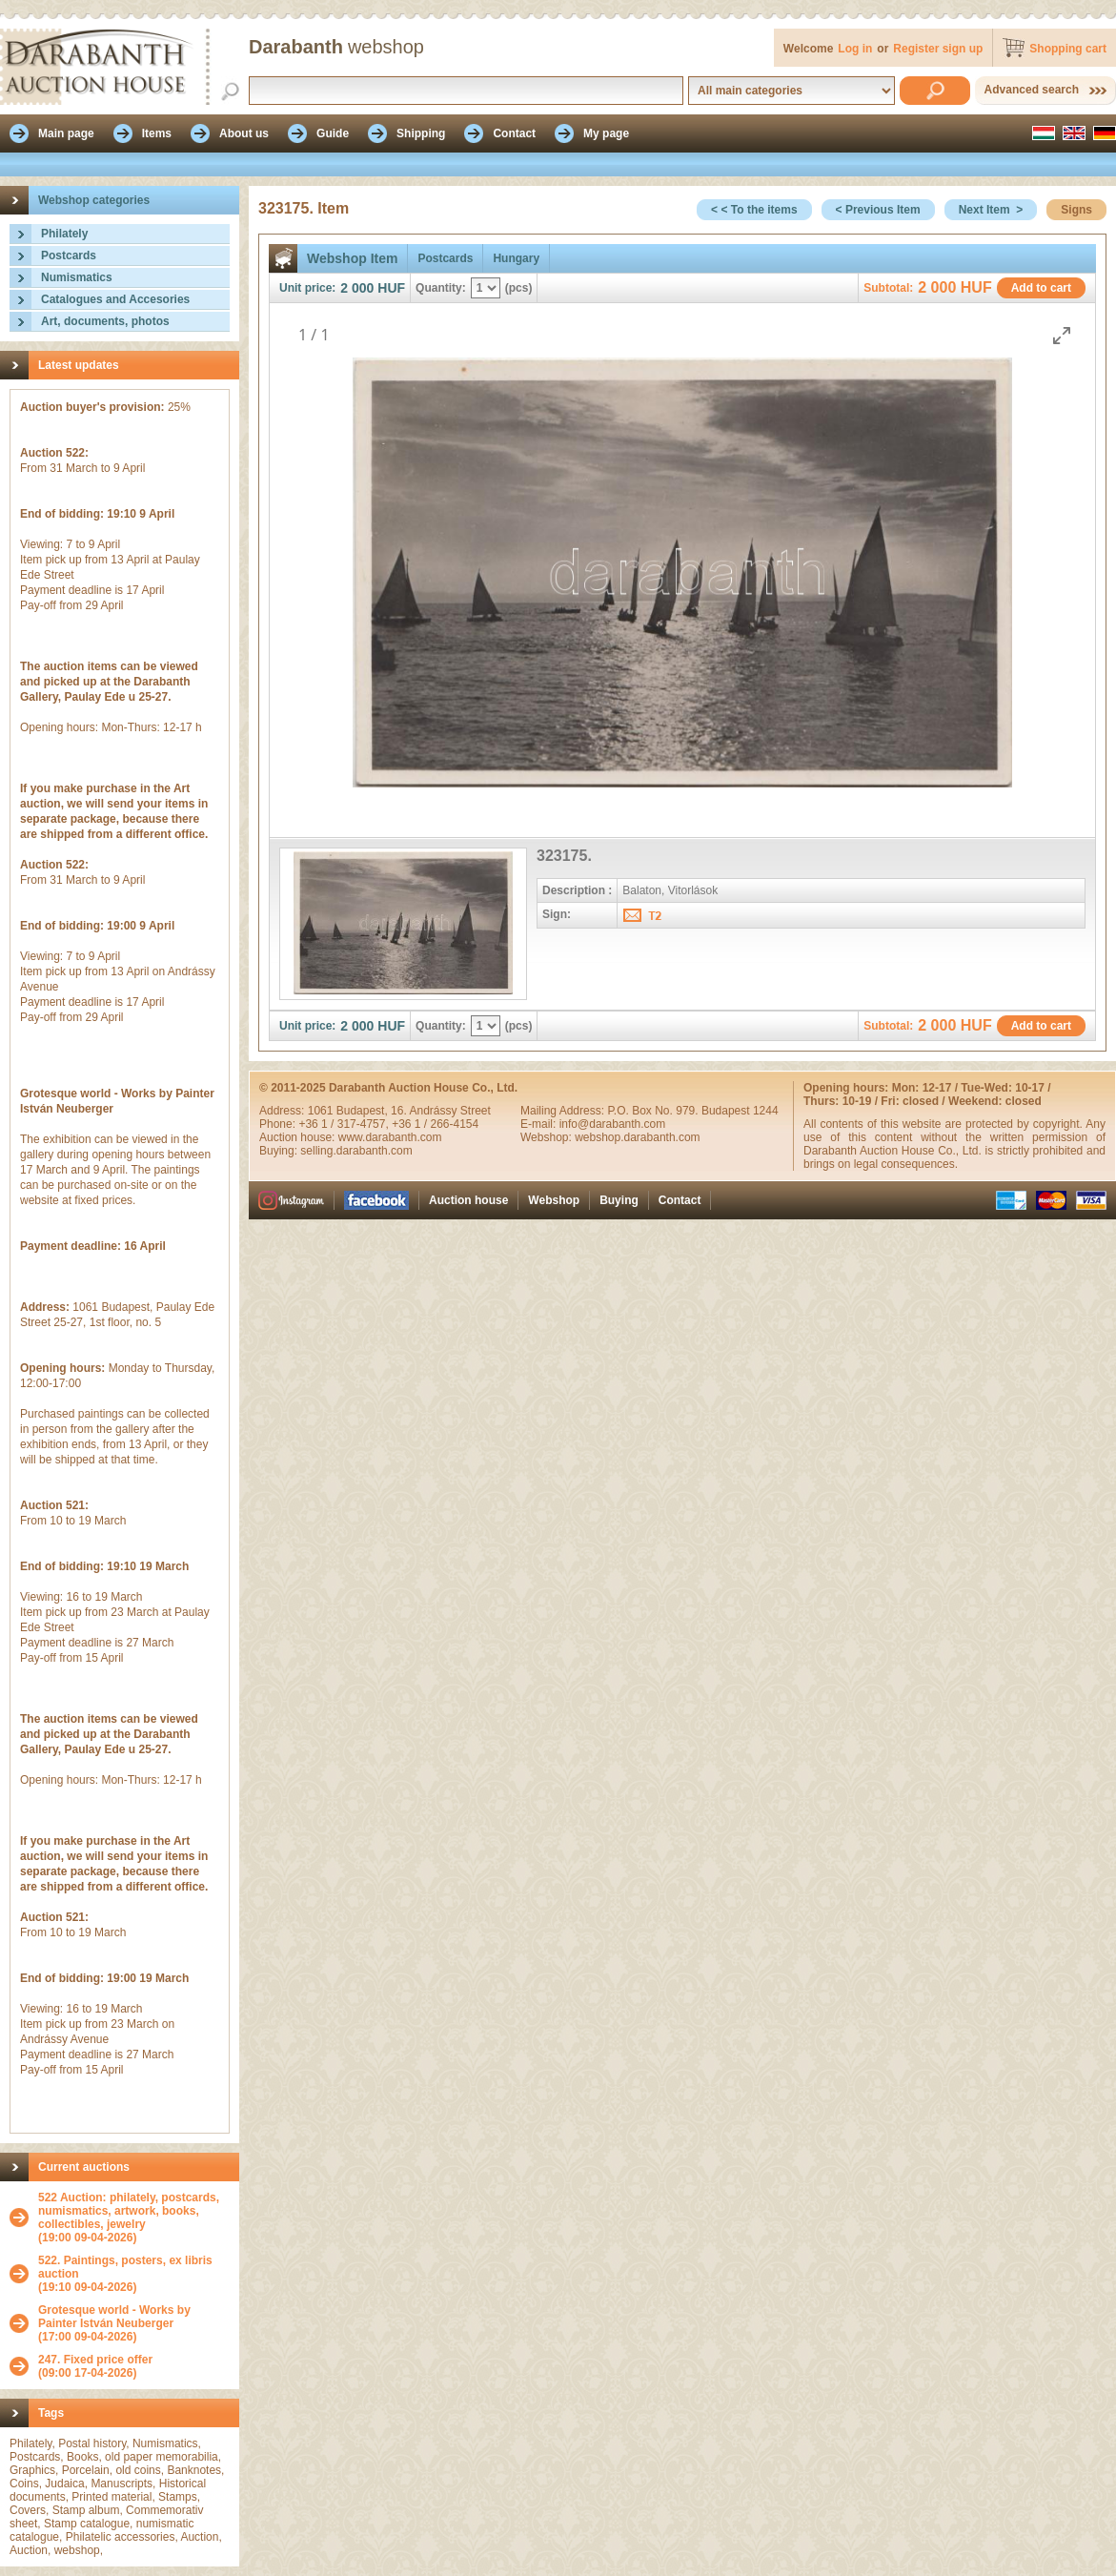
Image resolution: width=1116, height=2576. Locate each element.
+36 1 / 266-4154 (435, 1124)
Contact (680, 1200)
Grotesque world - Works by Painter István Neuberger (114, 2316)
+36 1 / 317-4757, (345, 1124)
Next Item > (991, 209)
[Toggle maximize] (1062, 335)
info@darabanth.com (612, 1124)
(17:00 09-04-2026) (134, 2323)
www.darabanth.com (390, 1137)
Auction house (468, 1200)
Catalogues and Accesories (115, 299)
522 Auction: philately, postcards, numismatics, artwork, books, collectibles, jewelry (128, 2211)
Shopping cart (1067, 48)
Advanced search (1031, 89)
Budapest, (363, 1110)
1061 (322, 1110)
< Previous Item (878, 209)
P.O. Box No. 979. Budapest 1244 (692, 1110)
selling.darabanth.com (356, 1150)
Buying (619, 1200)
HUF (391, 288)
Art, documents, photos (105, 321)
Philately (64, 233)
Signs (1076, 209)
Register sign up (938, 48)
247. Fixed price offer (95, 2359)
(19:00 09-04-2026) (134, 2217)
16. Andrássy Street (441, 1110)
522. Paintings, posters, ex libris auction (125, 2267)
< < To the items (754, 209)
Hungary (516, 258)
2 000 (357, 288)
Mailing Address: (563, 1110)
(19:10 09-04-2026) (134, 2274)
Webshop (553, 1200)
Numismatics (76, 277)
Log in (855, 48)
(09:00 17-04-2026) (95, 2366)
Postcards (68, 255)
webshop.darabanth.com (637, 1137)
